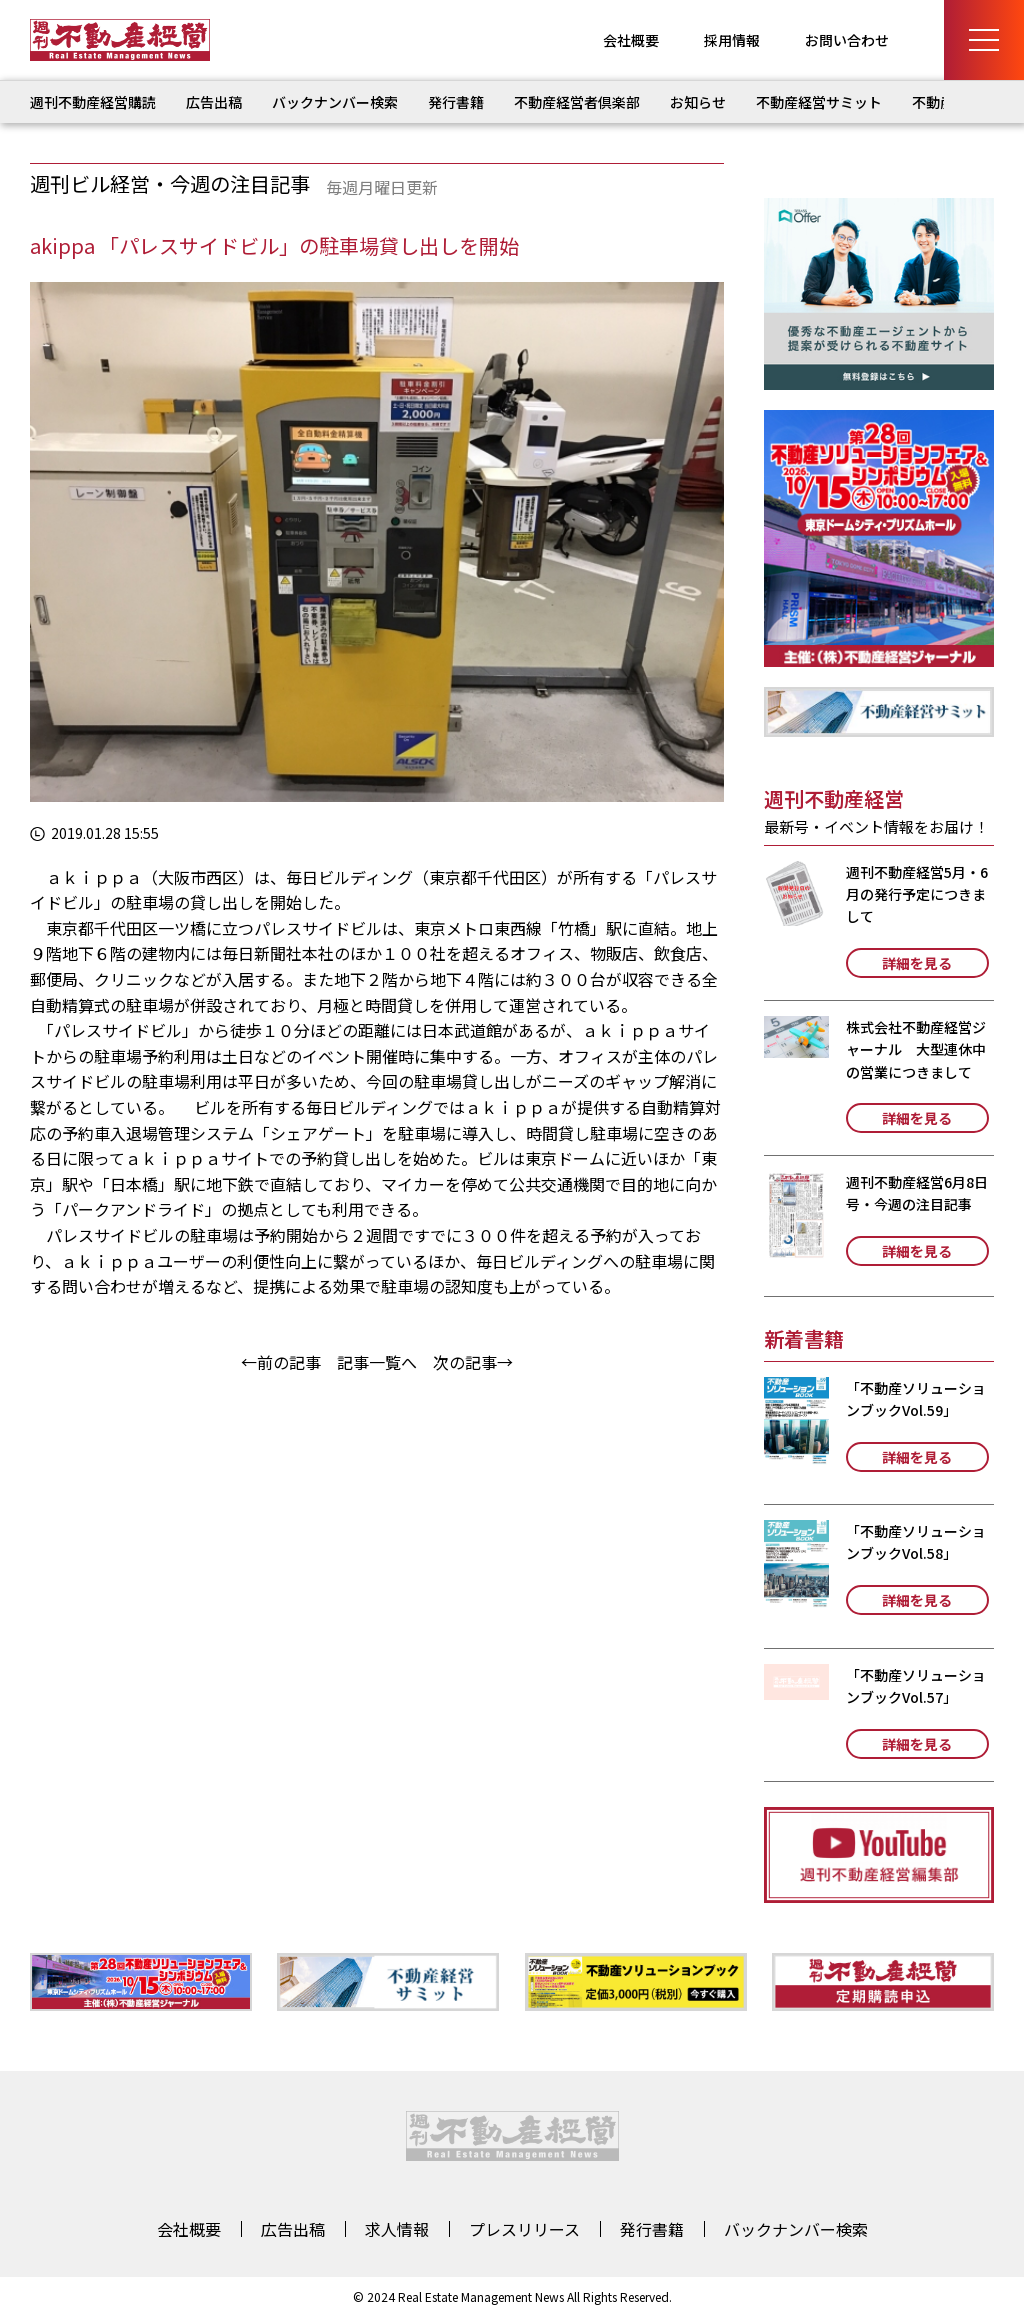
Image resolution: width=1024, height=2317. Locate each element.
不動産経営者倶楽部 (577, 102)
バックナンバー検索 (335, 102)
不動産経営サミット (819, 102)
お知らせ (698, 102)
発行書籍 (456, 102)
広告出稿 (214, 102)
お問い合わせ (847, 40)
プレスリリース (524, 2229)
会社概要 (631, 40)
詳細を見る (917, 963)
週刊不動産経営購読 (93, 102)
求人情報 (397, 2229)
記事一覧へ (377, 1362)
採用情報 (732, 40)
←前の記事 (281, 1362)
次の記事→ (473, 1362)
